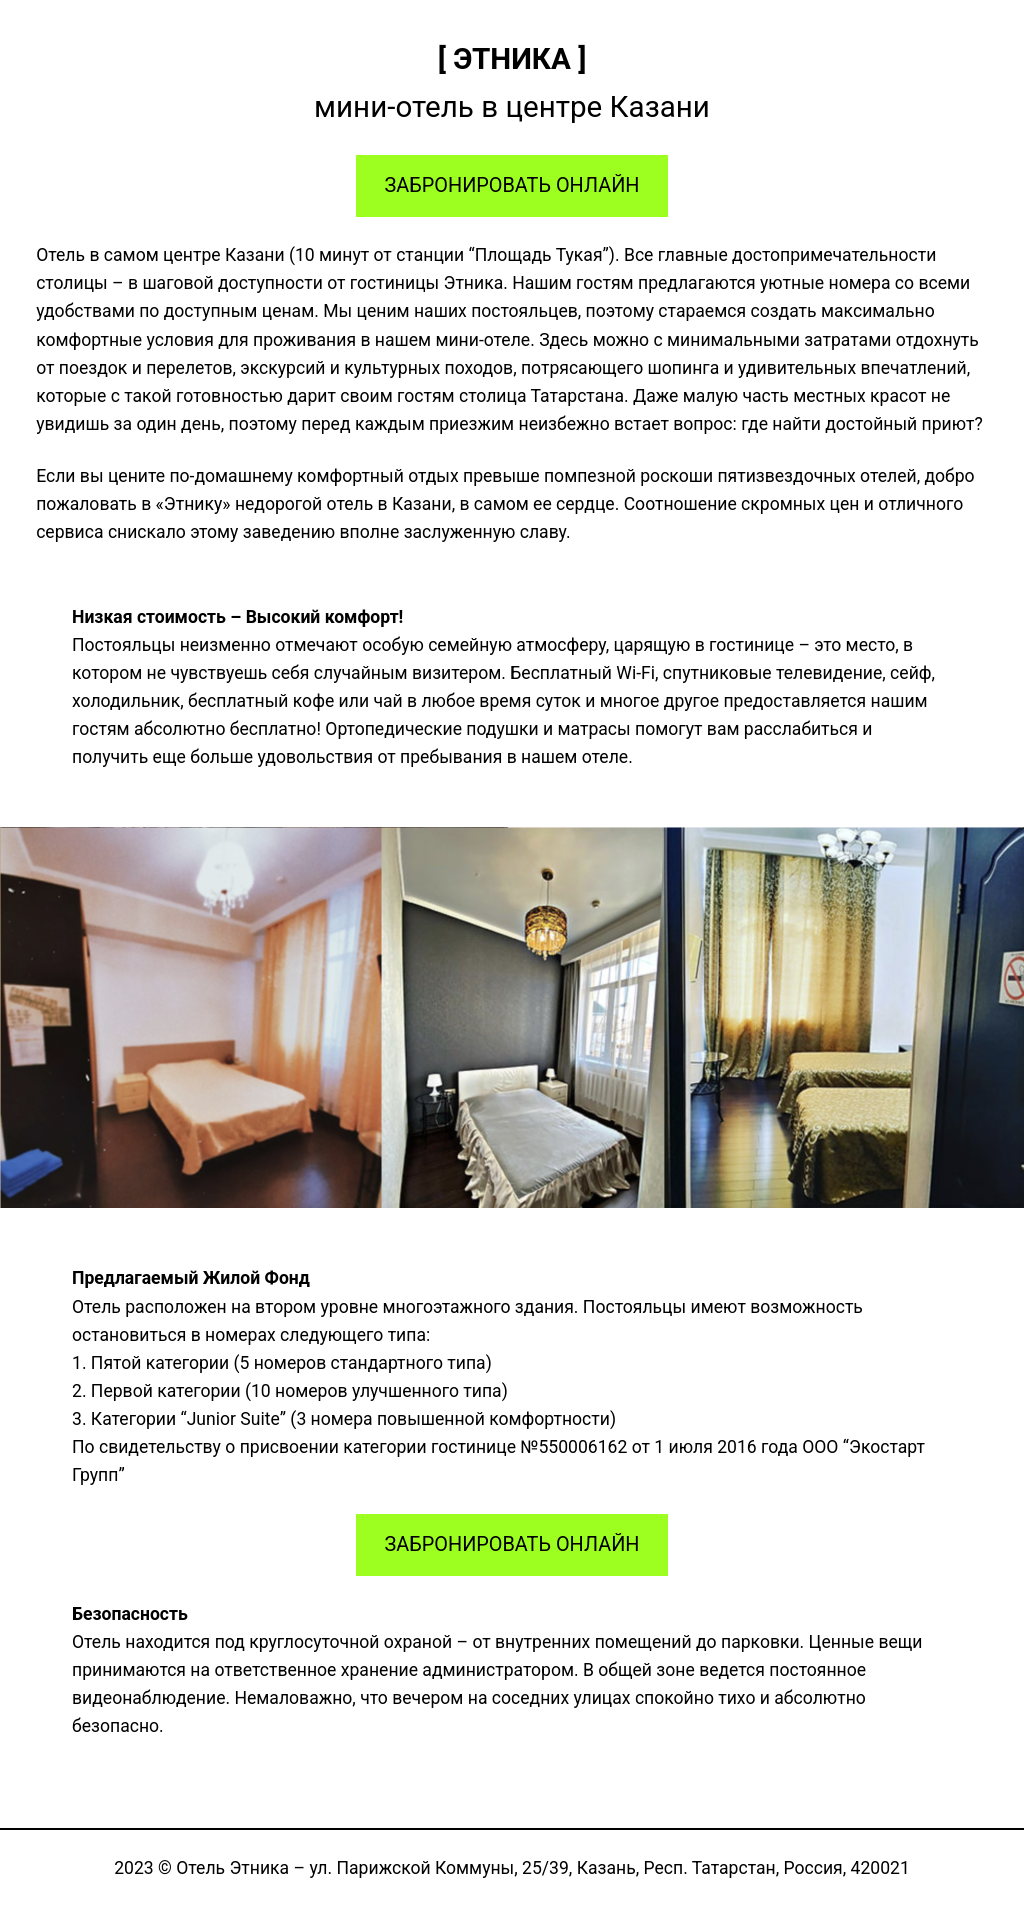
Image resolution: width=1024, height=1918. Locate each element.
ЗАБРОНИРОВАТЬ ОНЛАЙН (512, 185)
